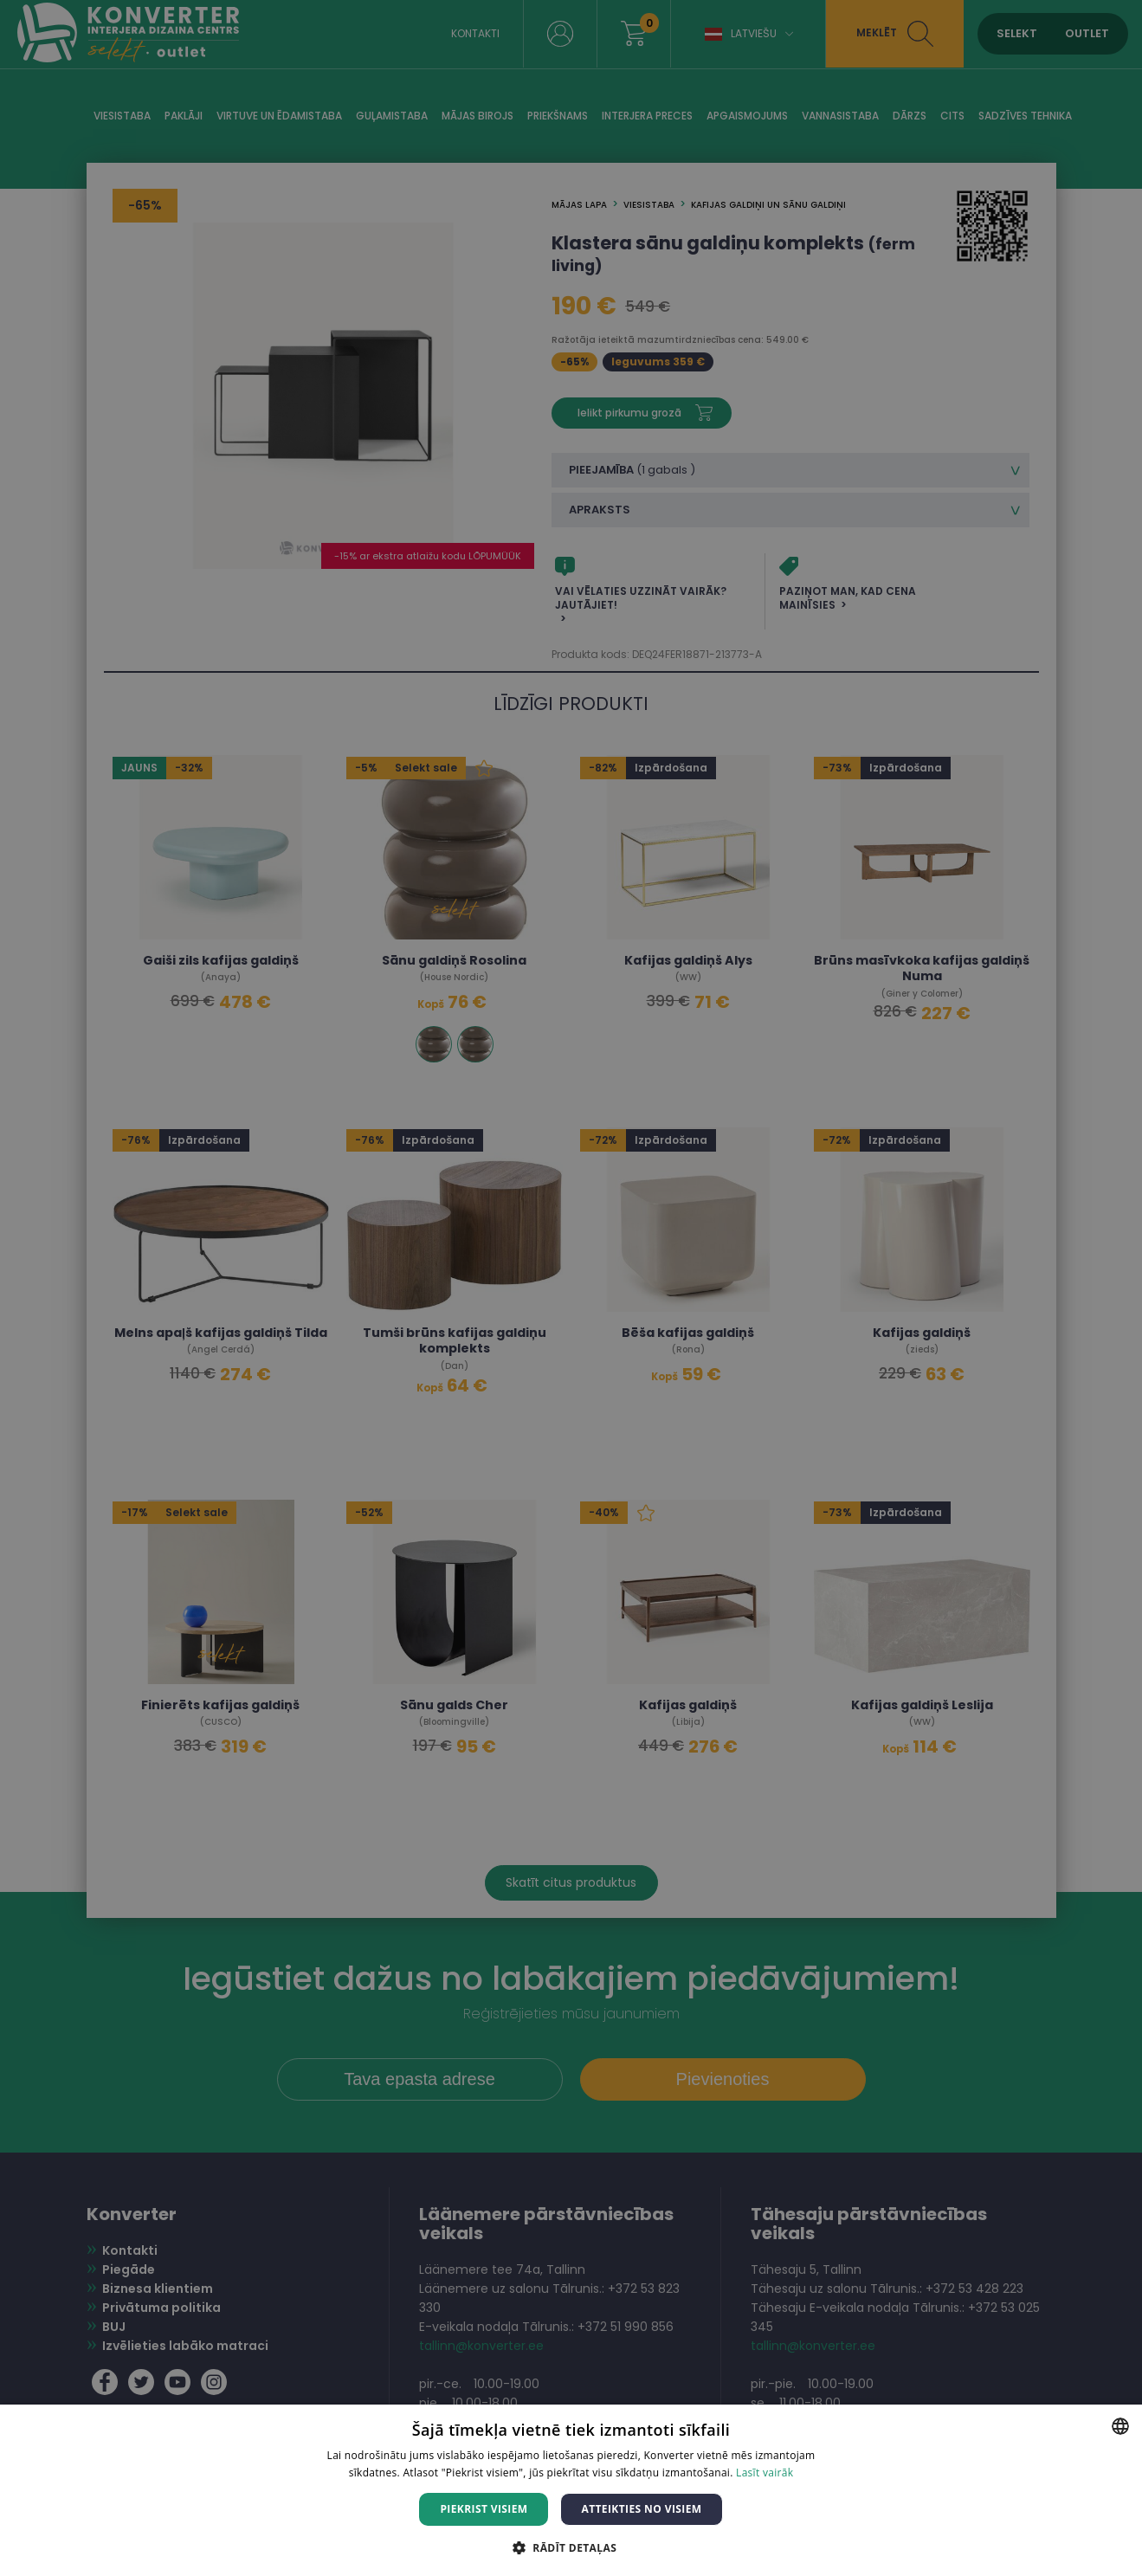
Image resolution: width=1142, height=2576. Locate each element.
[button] (571, 2547)
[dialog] (571, 1288)
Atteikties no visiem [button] (641, 2509)
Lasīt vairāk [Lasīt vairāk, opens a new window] (764, 2472)
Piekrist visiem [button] (483, 2509)
